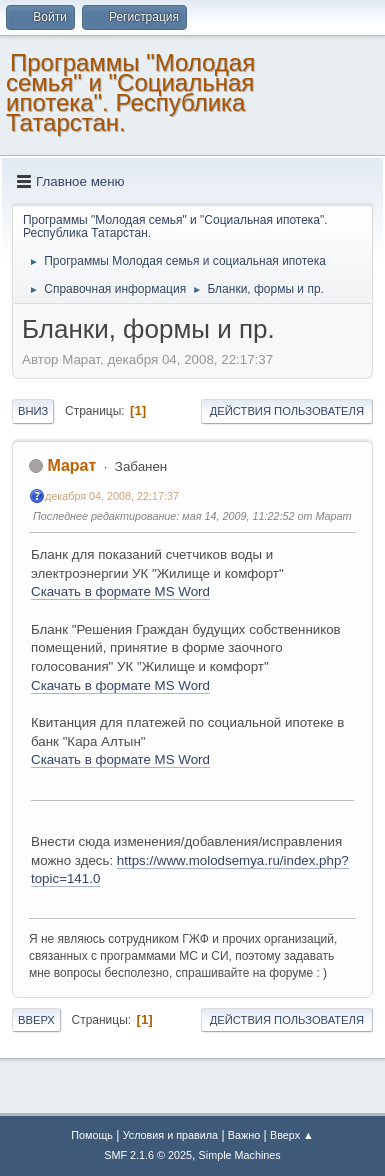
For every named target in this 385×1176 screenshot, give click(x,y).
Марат (71, 465)
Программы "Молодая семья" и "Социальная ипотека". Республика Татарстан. (130, 92)
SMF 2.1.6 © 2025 (148, 1155)
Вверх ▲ (292, 1135)
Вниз (33, 411)
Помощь (92, 1135)
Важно (244, 1135)
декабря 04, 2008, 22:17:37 (112, 496)
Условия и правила (170, 1135)
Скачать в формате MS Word (120, 591)
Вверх (36, 1020)
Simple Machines (240, 1155)
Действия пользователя (287, 411)
